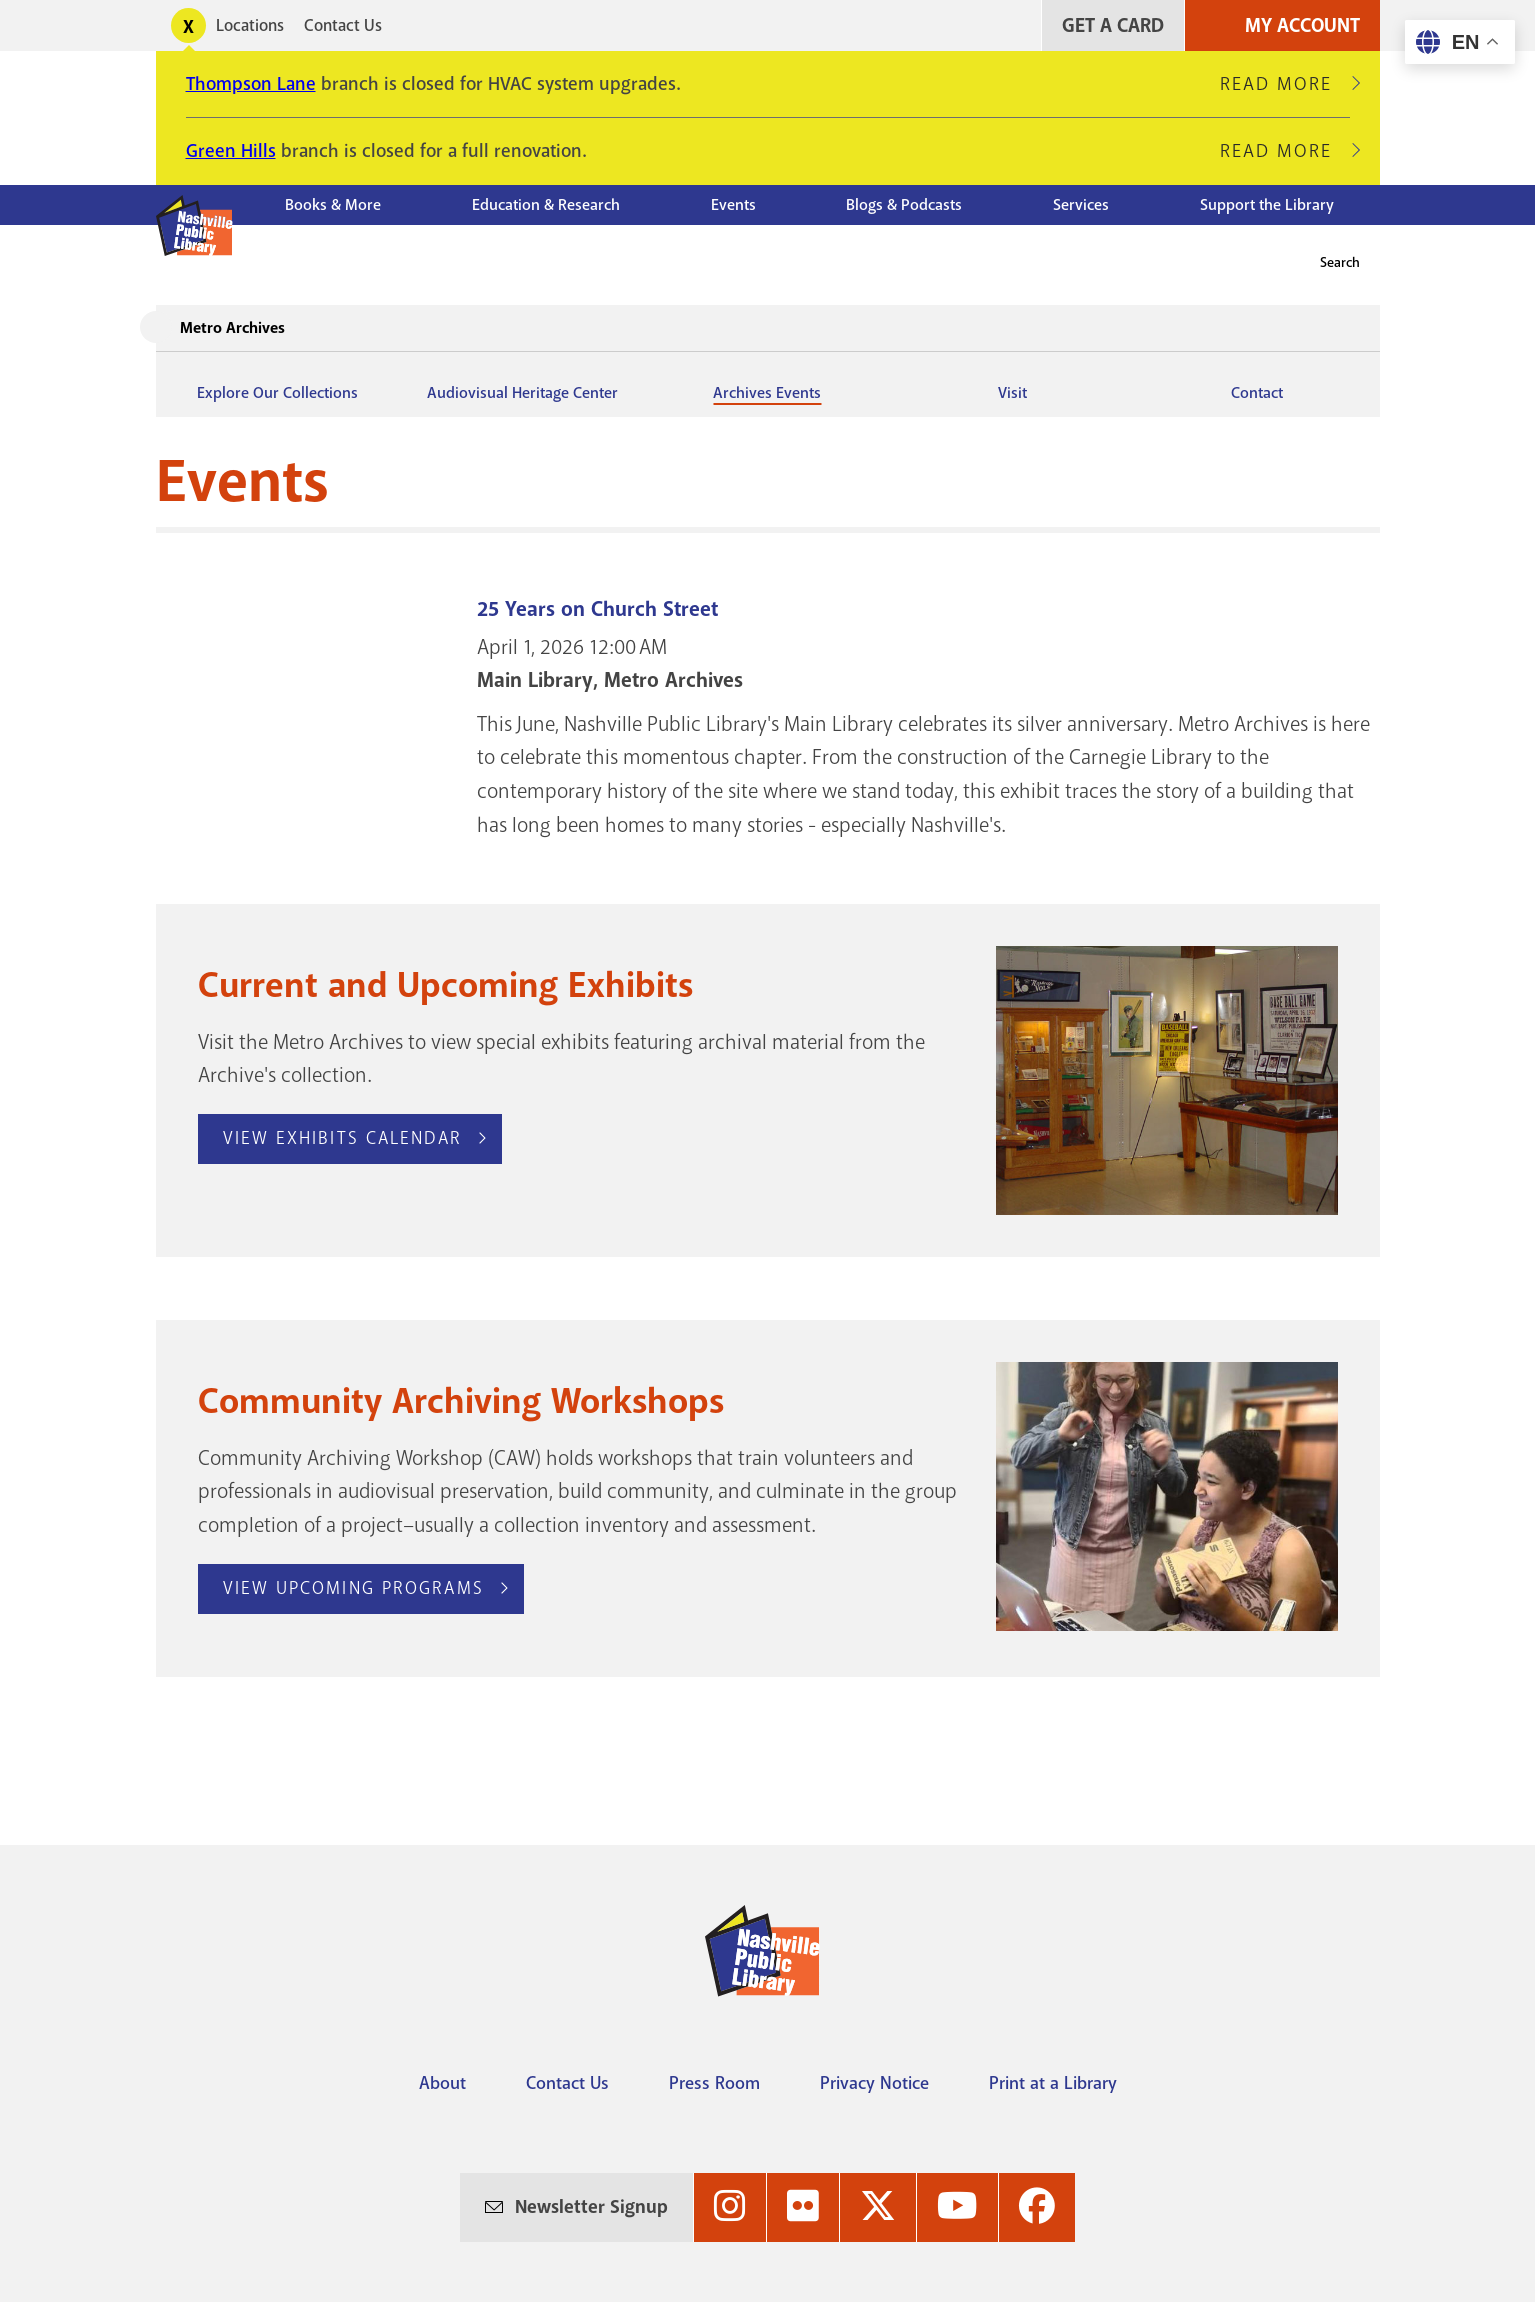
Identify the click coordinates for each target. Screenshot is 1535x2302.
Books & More (333, 205)
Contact (1257, 393)
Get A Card (1113, 25)
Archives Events (767, 393)
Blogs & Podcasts (904, 205)
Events (733, 205)
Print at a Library (1053, 2083)
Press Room (714, 2083)
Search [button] (1340, 262)
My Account (1302, 25)
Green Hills (231, 151)
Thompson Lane (251, 84)
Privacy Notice (874, 2083)
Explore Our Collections (277, 393)
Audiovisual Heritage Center (522, 393)
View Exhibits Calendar (342, 1138)
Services (1081, 205)
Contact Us (343, 25)
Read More (1285, 84)
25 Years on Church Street (597, 609)
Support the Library (1267, 205)
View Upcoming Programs (353, 1588)
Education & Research (546, 205)
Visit (1012, 393)
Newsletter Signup (591, 2207)
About (442, 2083)
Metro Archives (232, 328)
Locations (250, 25)
